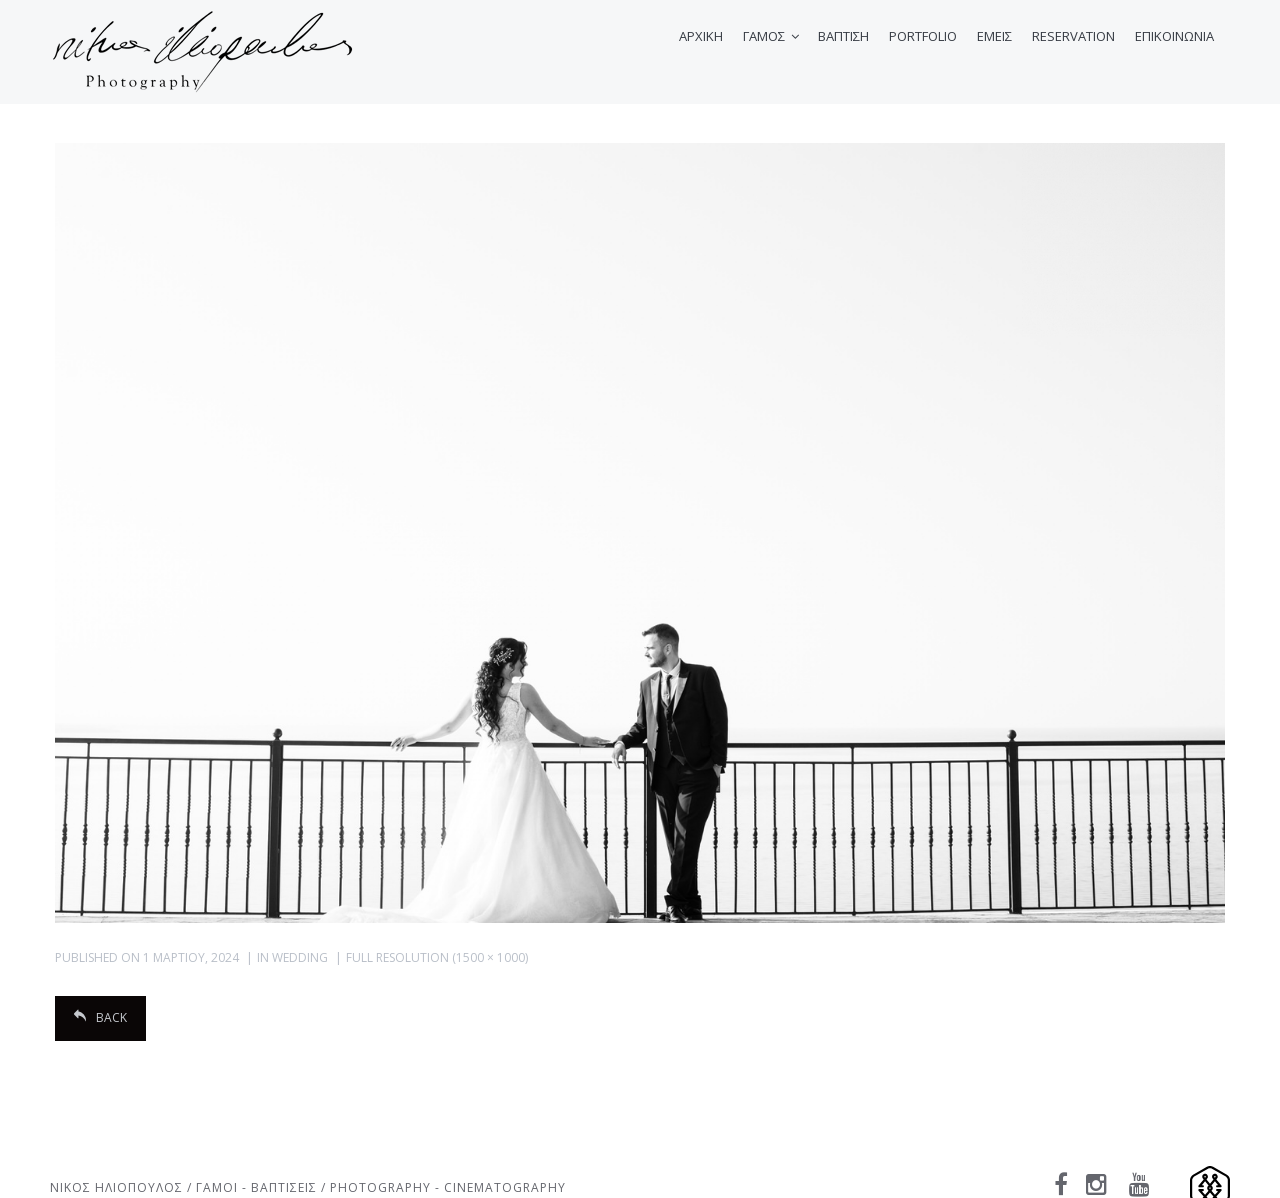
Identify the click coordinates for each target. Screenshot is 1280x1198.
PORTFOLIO (923, 36)
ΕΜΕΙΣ (994, 36)
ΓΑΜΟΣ (764, 36)
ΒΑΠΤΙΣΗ (843, 36)
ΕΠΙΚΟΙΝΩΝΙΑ (1174, 36)
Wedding (300, 957)
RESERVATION (1073, 36)
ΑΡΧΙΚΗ (701, 36)
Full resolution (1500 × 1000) (437, 957)
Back (100, 1017)
